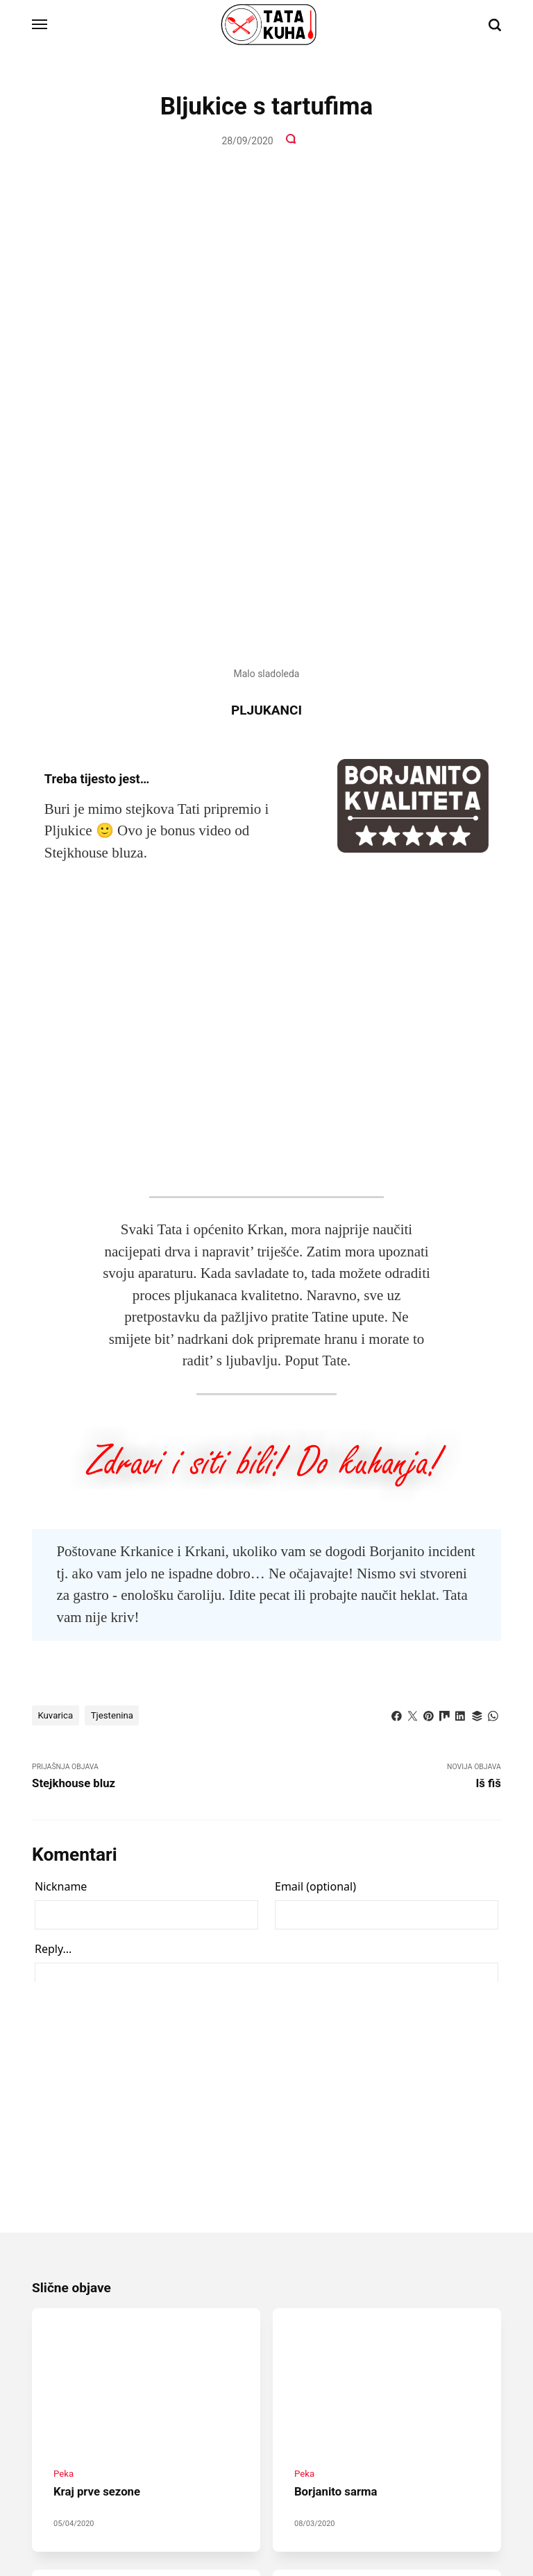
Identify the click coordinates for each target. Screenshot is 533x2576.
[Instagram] (266, 2484)
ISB (321, 2519)
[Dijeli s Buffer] (475, 1264)
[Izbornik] (40, 24)
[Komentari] (292, 140)
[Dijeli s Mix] (441, 1264)
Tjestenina (116, 1266)
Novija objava (383, 1328)
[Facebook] (242, 2484)
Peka (64, 2034)
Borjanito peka (93, 2321)
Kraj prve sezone (99, 2052)
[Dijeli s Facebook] (390, 1264)
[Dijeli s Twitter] (407, 1264)
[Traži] (495, 24)
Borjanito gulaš (336, 2321)
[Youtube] (291, 2484)
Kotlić (306, 2304)
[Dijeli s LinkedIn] (458, 1264)
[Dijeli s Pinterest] (424, 1264)
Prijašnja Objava (149, 1328)
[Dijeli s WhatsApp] (492, 1264)
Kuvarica (57, 1266)
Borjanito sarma (338, 2052)
